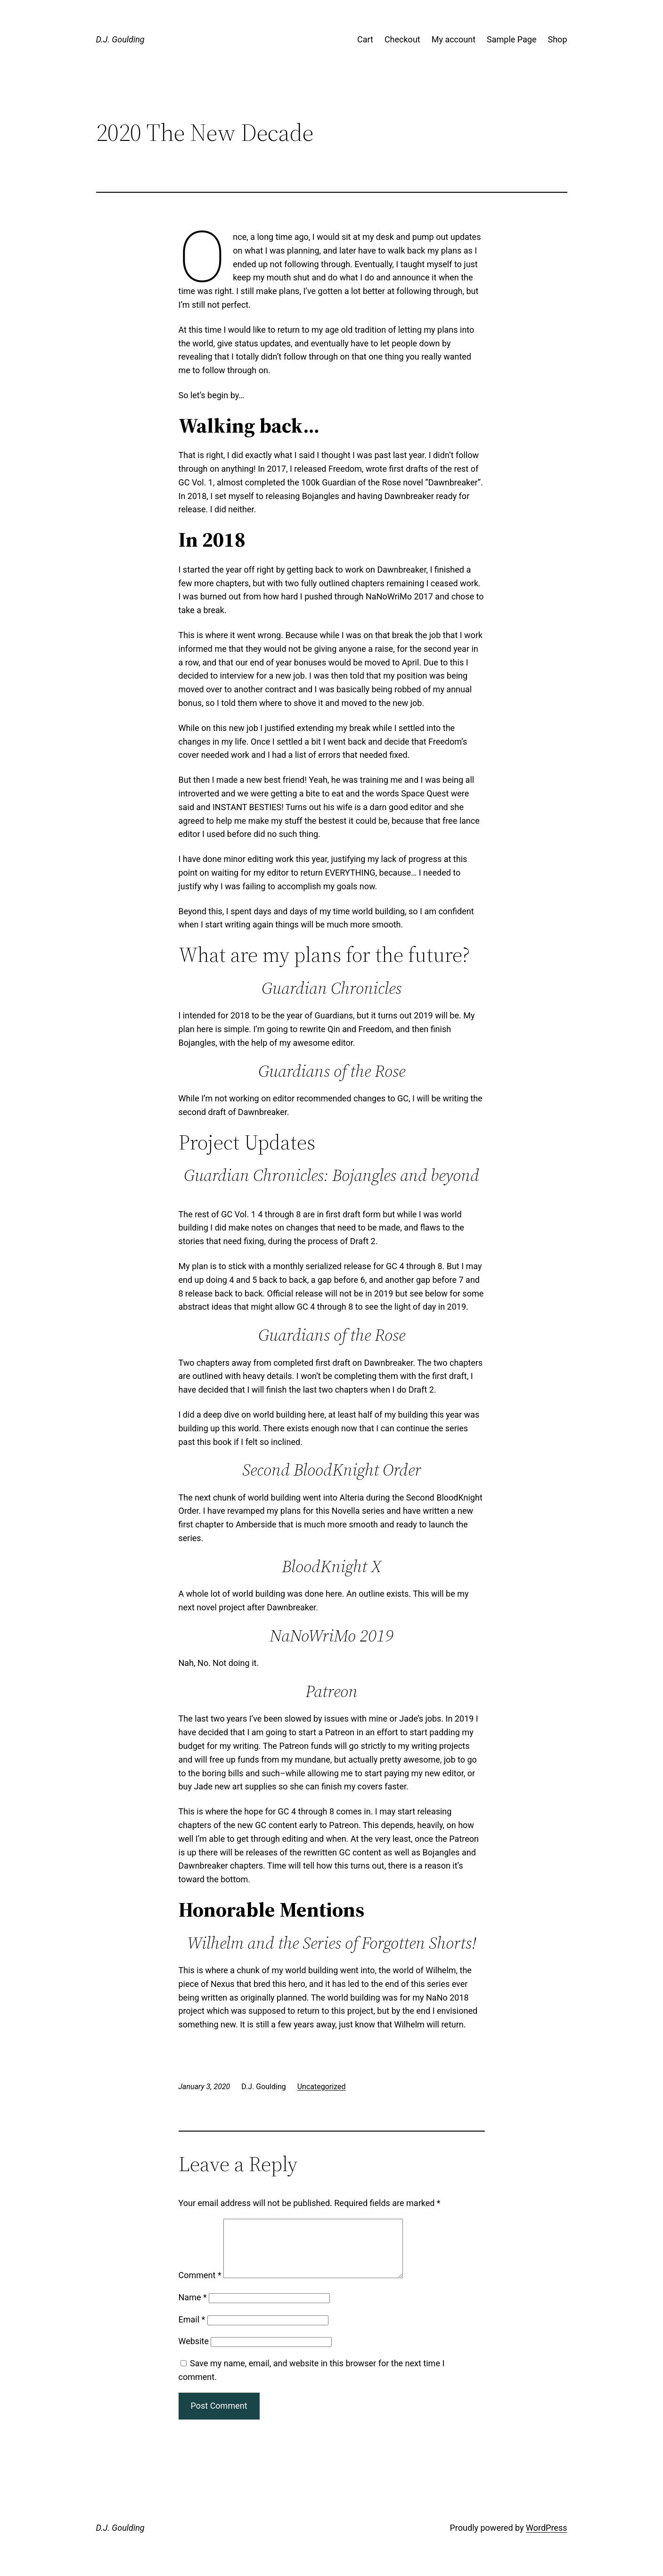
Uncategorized (321, 2086)
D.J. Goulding (120, 39)
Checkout (402, 39)
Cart (365, 39)
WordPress (546, 2539)
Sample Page (511, 39)
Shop (557, 39)
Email (192, 2331)
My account (453, 39)
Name (193, 2308)
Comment (200, 2286)
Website (194, 2352)
